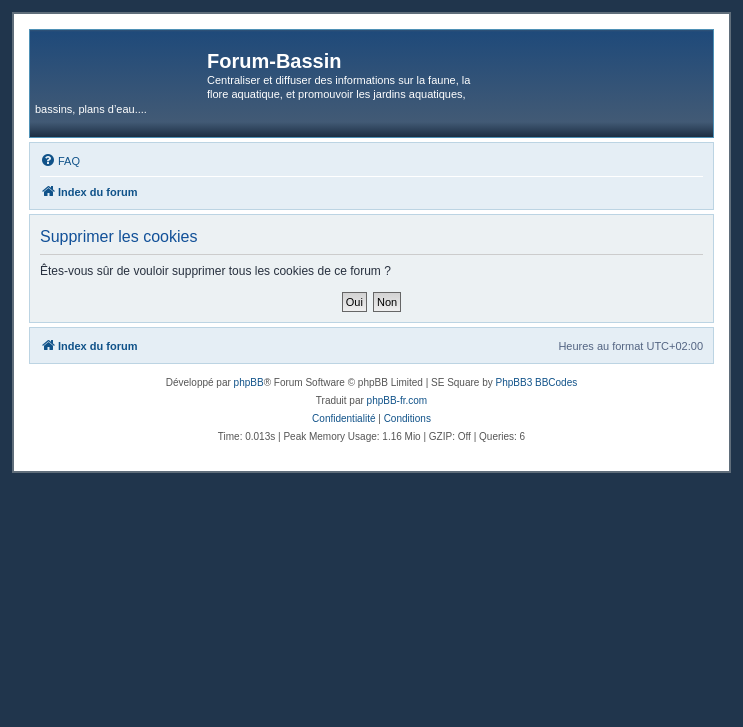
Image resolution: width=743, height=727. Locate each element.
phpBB (249, 382)
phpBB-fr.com (397, 400)
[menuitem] (60, 161)
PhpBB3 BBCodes (537, 382)
